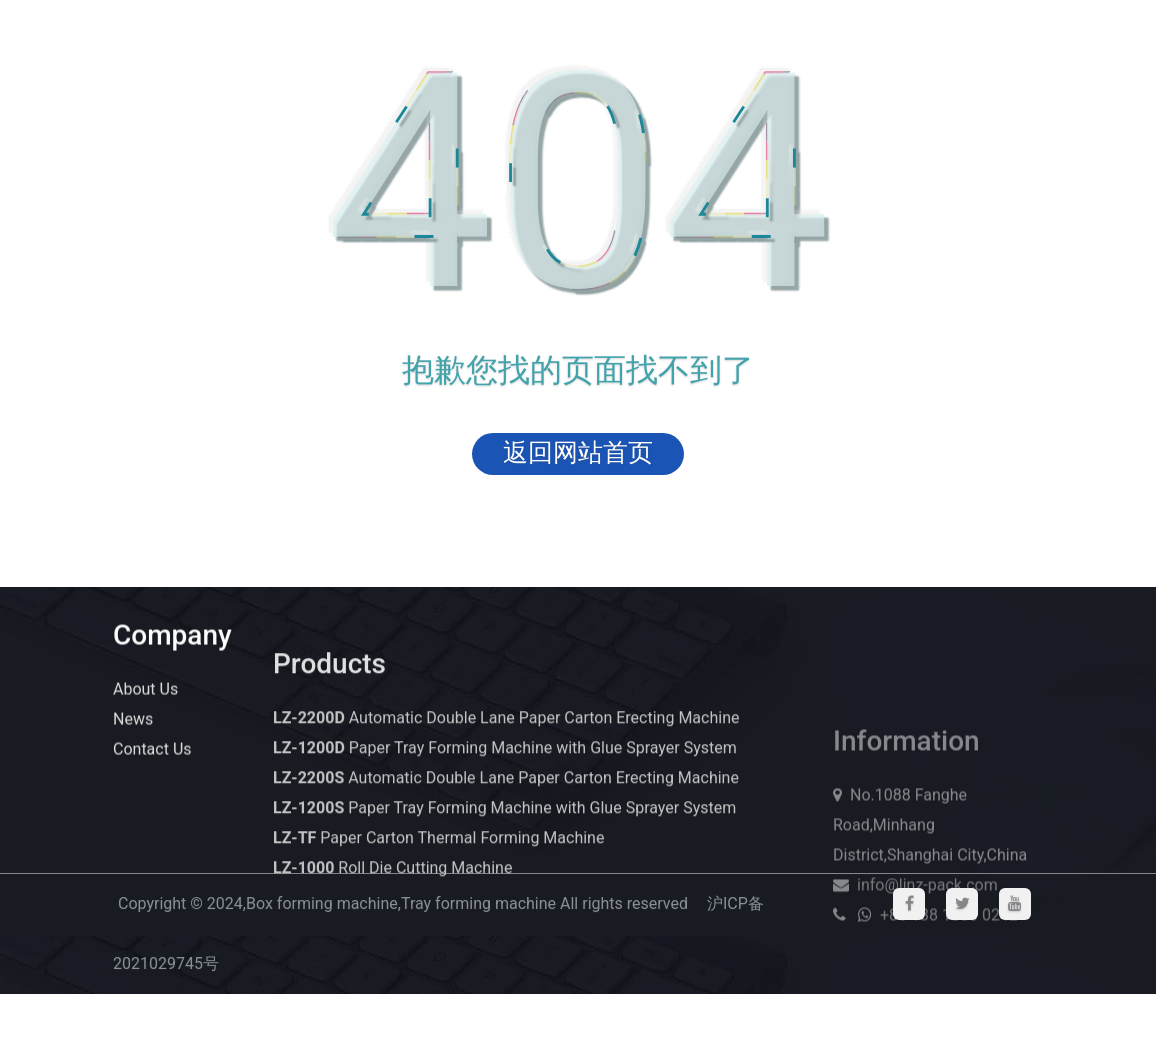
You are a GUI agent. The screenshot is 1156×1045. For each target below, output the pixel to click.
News (133, 720)
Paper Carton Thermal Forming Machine (438, 853)
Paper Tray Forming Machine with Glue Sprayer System (505, 763)
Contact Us (152, 750)
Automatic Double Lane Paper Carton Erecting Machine (506, 733)
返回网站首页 (578, 452)
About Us (145, 690)
